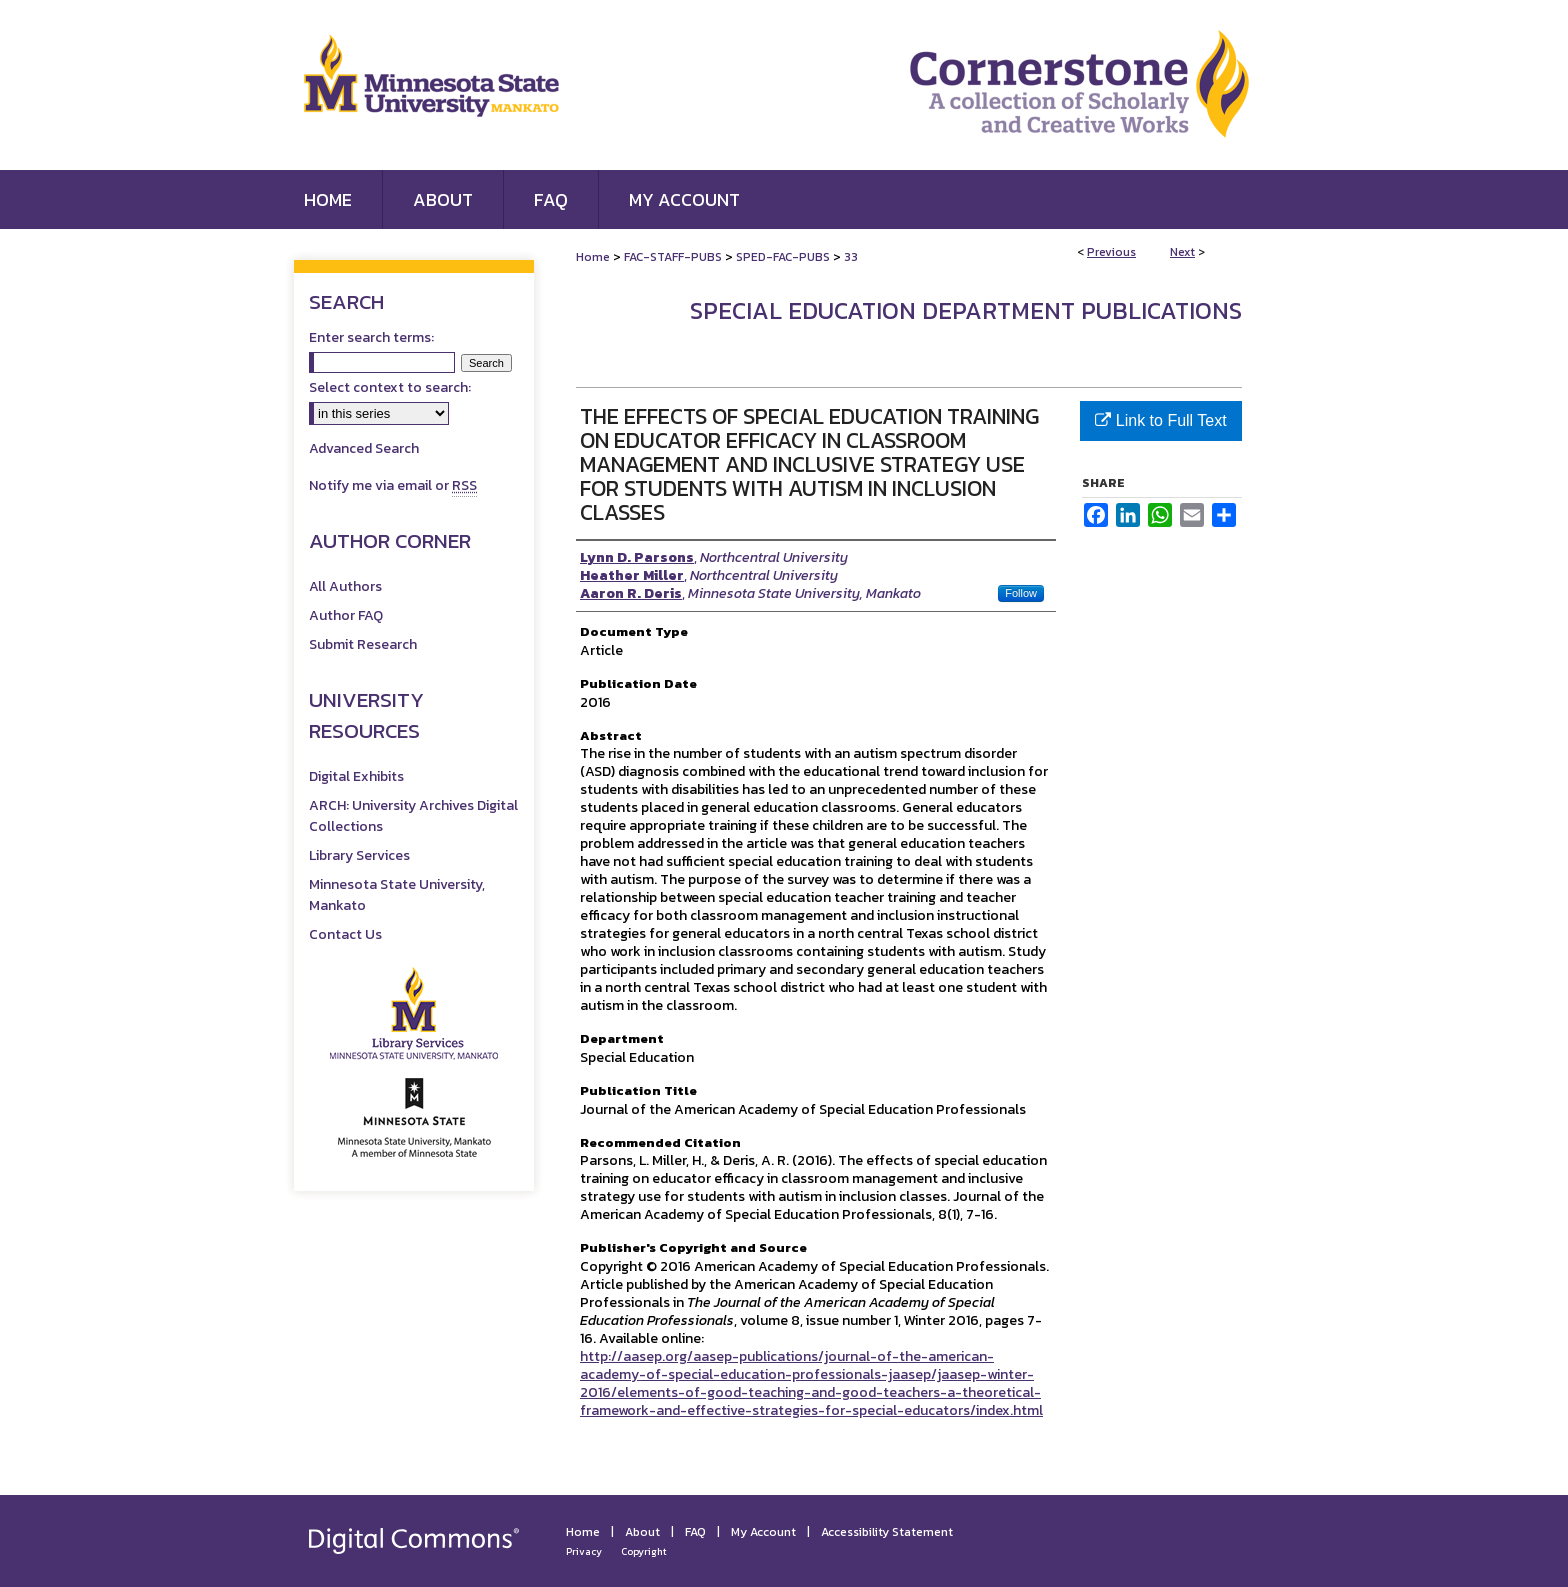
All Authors (345, 586)
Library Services (359, 855)
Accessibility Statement (887, 1532)
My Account (763, 1532)
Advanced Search (364, 448)
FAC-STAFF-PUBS (673, 257)
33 (851, 257)
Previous (1111, 252)
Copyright (644, 1551)
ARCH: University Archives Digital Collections (413, 816)
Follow (1021, 593)
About (642, 1532)
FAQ (695, 1532)
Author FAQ (346, 615)
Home (593, 257)
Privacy (584, 1551)
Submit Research (363, 644)
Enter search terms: (371, 337)
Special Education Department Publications (966, 310)
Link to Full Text (1160, 420)
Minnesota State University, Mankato (397, 895)
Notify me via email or (393, 485)
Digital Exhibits (356, 776)
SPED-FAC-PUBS (783, 257)
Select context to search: (390, 387)
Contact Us (345, 934)
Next (1182, 252)
